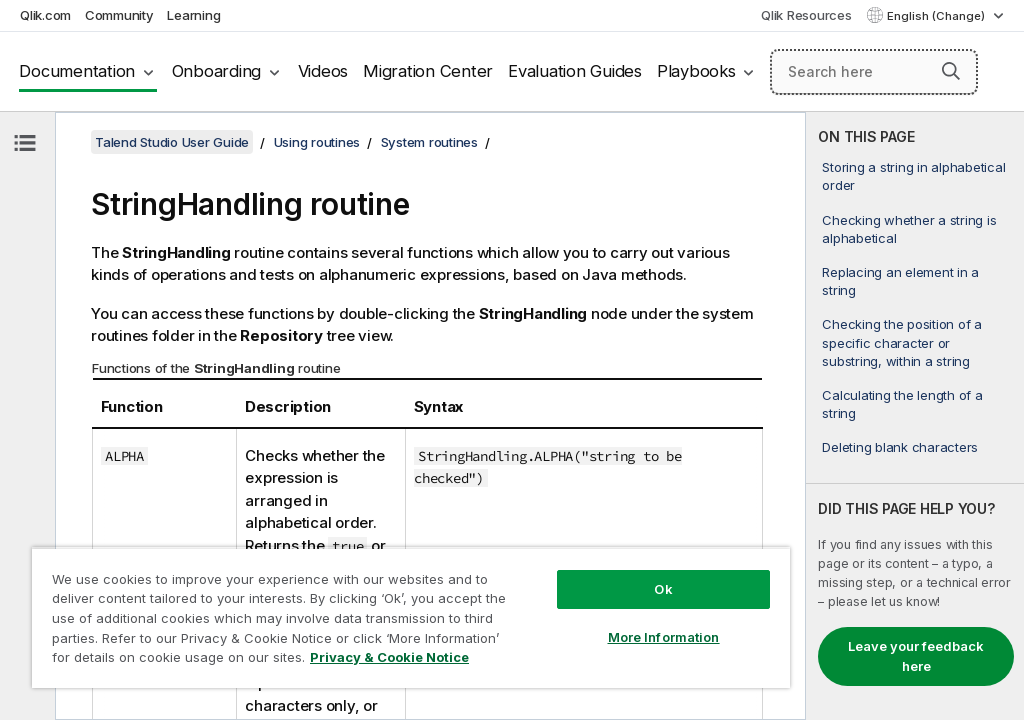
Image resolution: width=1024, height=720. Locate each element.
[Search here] (874, 72)
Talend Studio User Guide (172, 142)
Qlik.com (45, 15)
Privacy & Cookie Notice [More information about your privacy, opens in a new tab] (389, 657)
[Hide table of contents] (25, 143)
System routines (429, 142)
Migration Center (428, 71)
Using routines (317, 142)
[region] (411, 617)
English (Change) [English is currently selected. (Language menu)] (937, 16)
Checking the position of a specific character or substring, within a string (902, 342)
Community (119, 15)
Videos (323, 71)
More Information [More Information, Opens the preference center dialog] (664, 637)
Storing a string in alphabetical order (913, 176)
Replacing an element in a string (900, 281)
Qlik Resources (806, 15)
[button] (951, 71)
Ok (663, 589)
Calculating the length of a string (902, 404)
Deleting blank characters (900, 447)
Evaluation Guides (575, 71)
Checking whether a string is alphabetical (909, 229)
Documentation (77, 71)
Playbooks (696, 71)
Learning (193, 15)
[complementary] (915, 416)
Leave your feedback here (916, 656)
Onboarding (217, 71)
